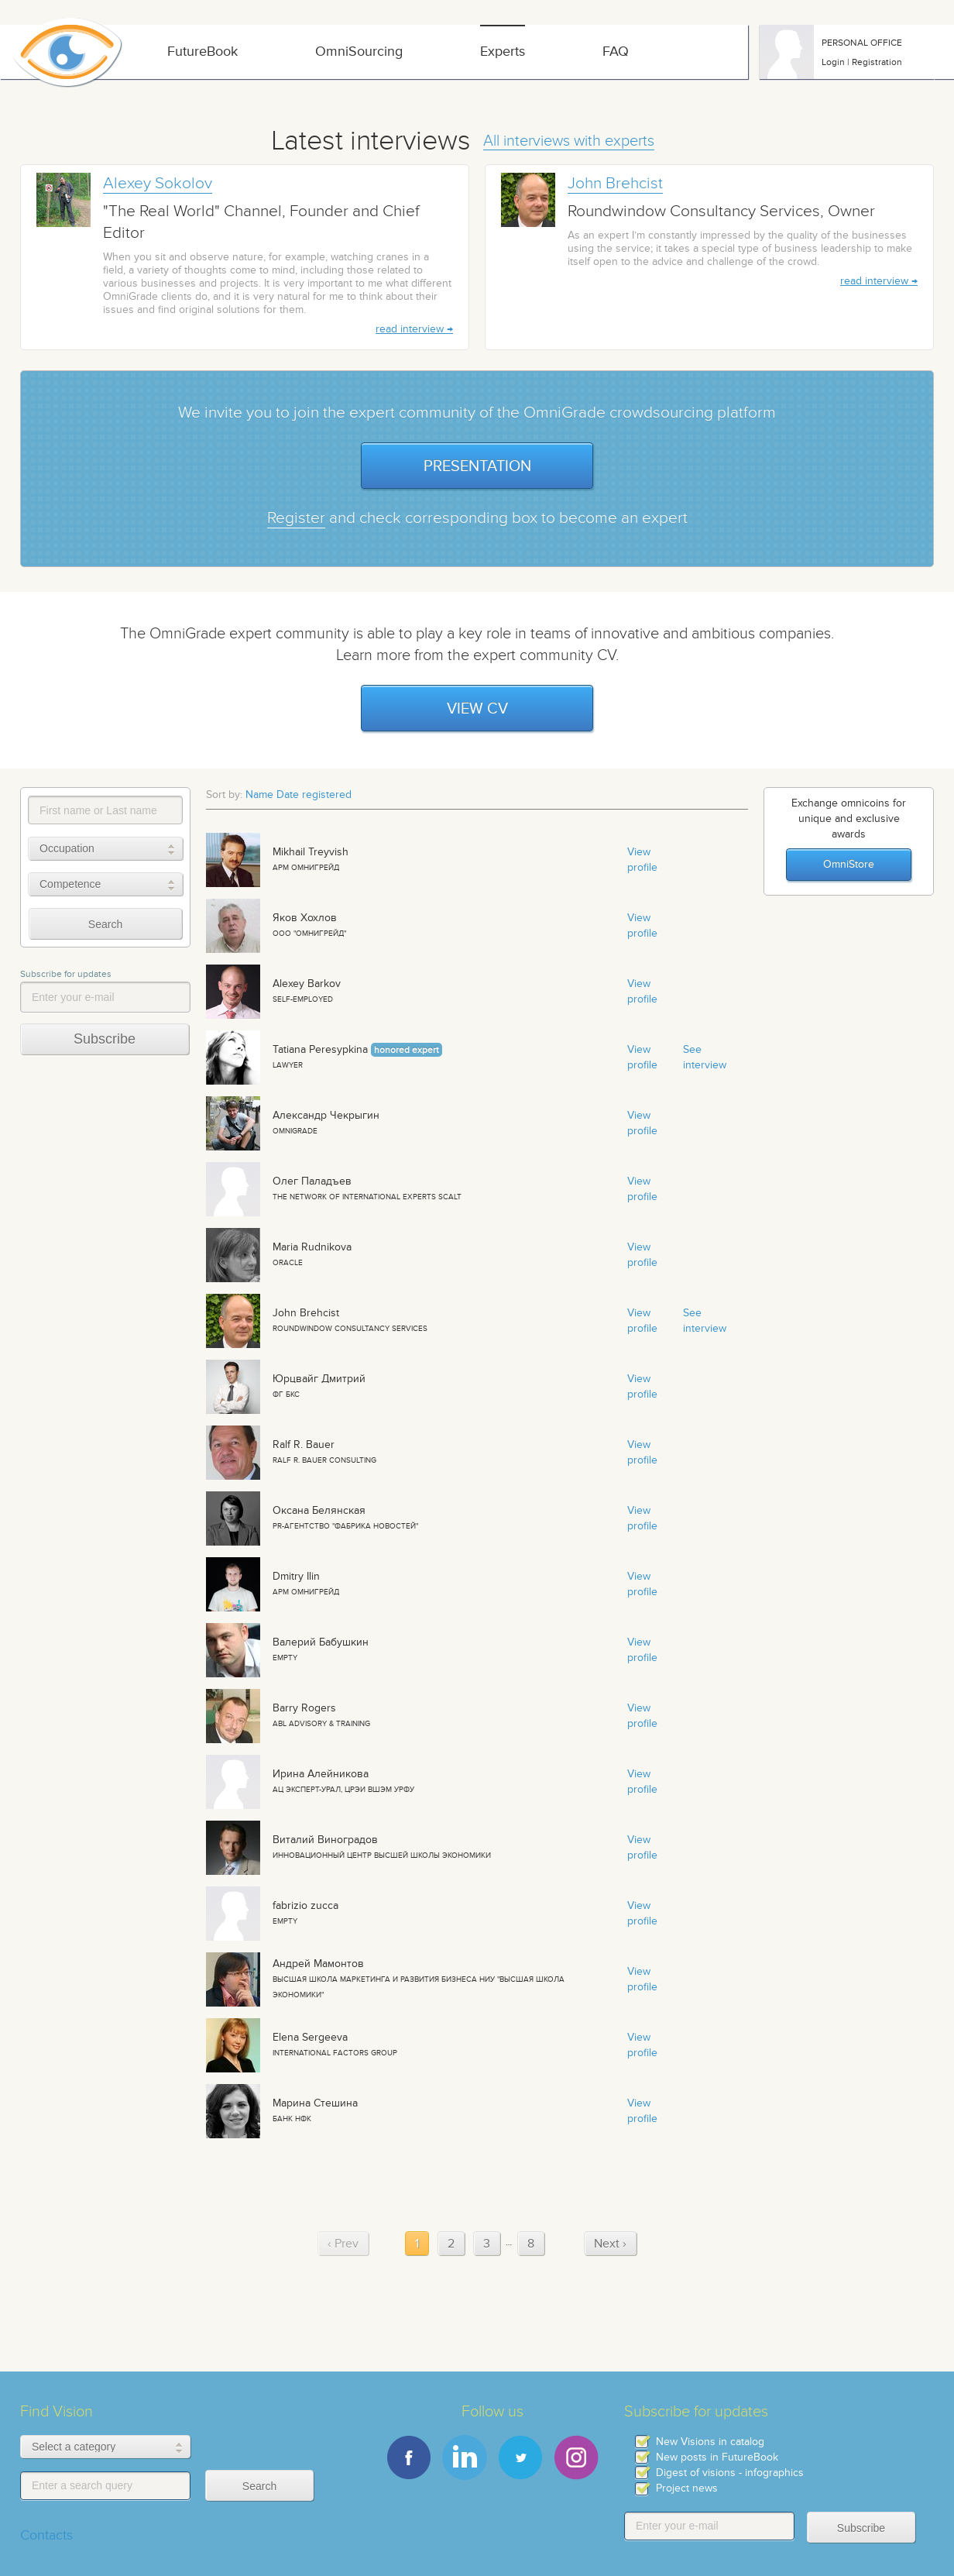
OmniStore (848, 864)
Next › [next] (610, 2243)
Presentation (477, 466)
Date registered (314, 794)
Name (259, 794)
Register (296, 518)
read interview (410, 328)
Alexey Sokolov (157, 183)
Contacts (46, 2535)
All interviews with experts (568, 141)
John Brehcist (615, 183)
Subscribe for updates (66, 973)
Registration (877, 62)
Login (833, 62)
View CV (477, 708)
